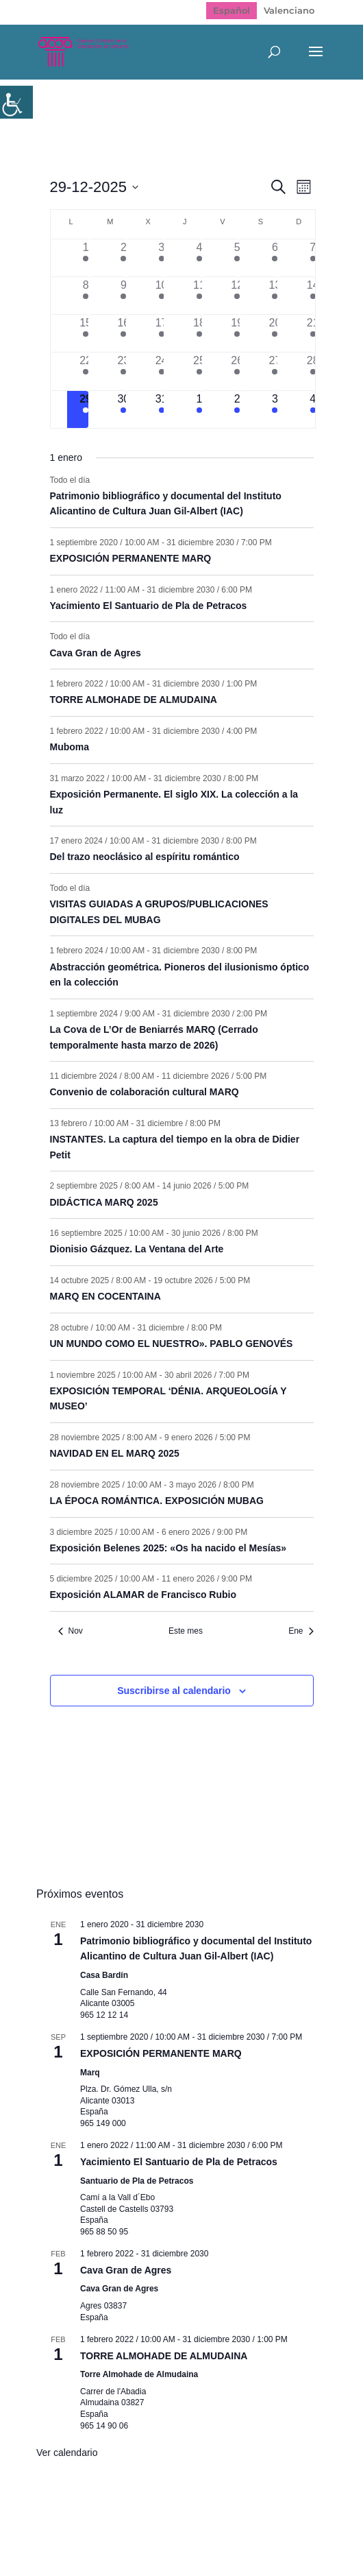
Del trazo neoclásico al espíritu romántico (145, 856)
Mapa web (111, 2519)
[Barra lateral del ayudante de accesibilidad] (16, 102)
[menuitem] (231, 10)
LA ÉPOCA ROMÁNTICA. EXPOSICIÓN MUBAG (157, 1500)
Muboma (70, 746)
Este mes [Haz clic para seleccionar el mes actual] (185, 1631)
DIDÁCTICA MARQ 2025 (104, 1202)
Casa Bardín (104, 1975)
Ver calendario (67, 2452)
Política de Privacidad (209, 2519)
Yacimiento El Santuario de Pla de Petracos (148, 605)
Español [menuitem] (231, 10)
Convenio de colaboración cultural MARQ (144, 1091)
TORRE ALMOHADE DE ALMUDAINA (133, 699)
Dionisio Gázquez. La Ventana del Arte (137, 1248)
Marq (90, 2072)
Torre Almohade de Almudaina (139, 2374)
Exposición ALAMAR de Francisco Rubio (143, 1594)
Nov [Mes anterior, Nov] (70, 1631)
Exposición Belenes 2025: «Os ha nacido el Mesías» (168, 1547)
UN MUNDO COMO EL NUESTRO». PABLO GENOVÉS (171, 1343)
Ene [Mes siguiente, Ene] (300, 1631)
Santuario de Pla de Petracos (136, 2181)
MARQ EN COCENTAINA (105, 1296)
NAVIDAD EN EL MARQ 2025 (114, 1453)
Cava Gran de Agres (95, 652)
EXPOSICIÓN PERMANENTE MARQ (131, 558)
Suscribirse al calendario (174, 1690)
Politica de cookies (174, 2533)
